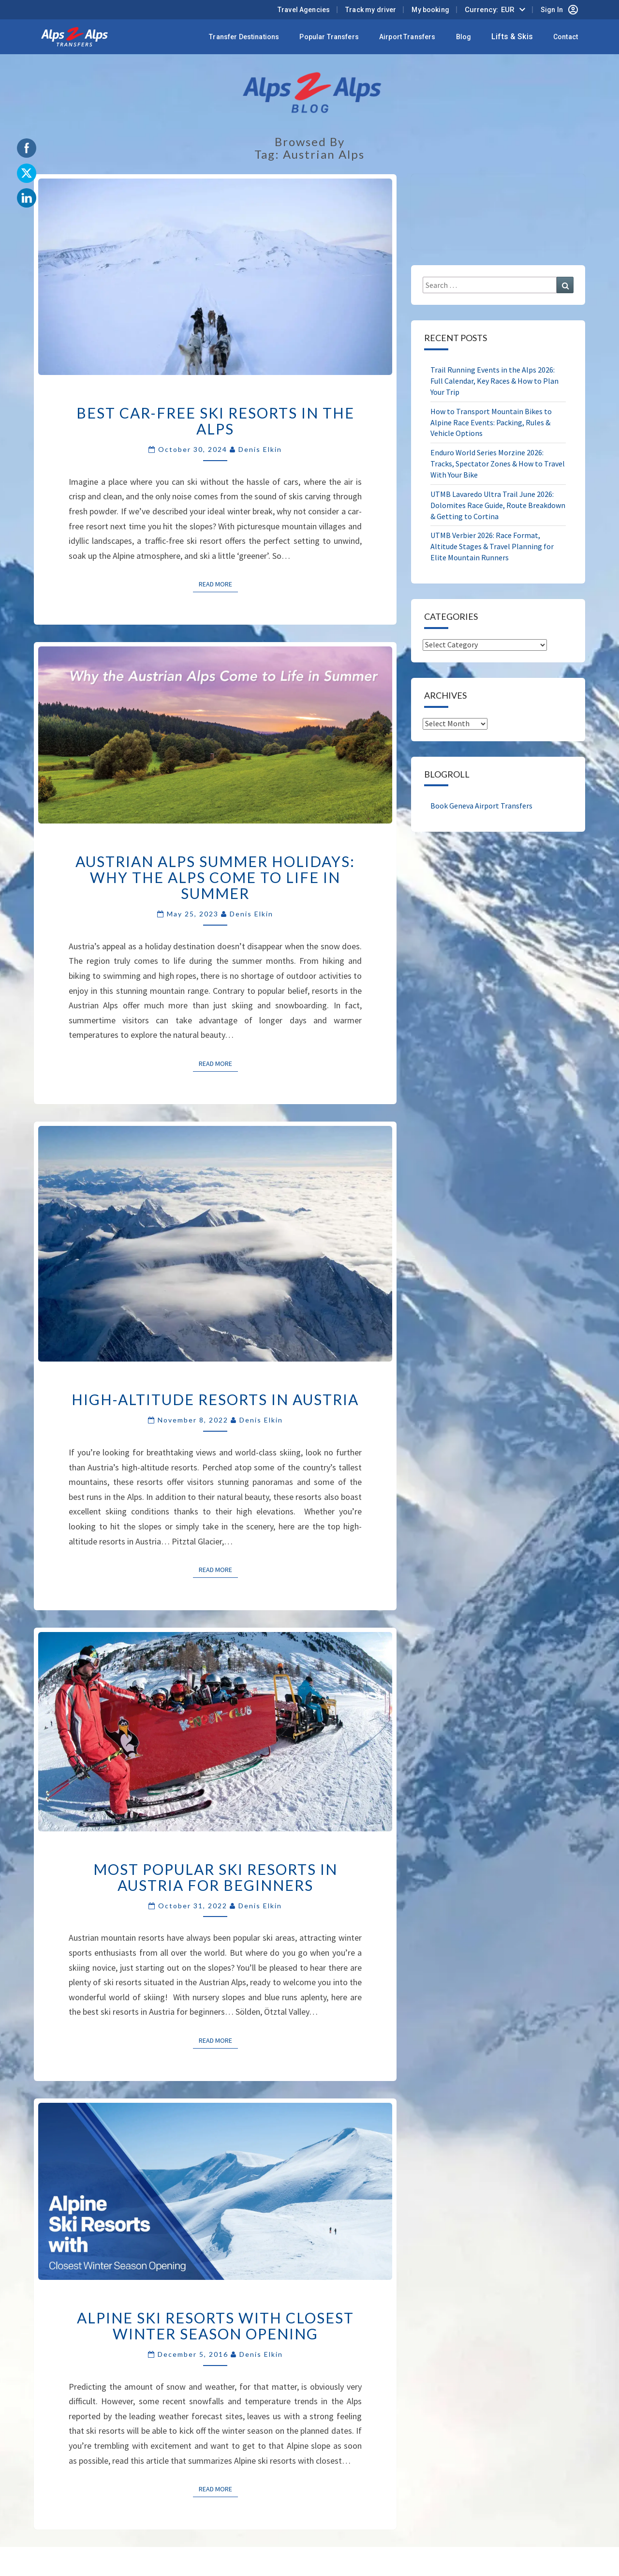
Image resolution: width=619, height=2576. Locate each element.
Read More (218, 583)
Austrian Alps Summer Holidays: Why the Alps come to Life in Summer (215, 877)
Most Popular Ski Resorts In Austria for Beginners (215, 1877)
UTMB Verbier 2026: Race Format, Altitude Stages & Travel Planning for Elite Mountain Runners (492, 546)
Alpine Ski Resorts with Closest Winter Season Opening (215, 2325)
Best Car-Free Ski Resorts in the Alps (215, 420)
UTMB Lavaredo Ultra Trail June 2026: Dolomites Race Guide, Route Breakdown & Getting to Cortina (497, 505)
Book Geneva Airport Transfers (481, 805)
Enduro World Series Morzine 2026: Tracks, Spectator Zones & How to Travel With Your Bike (497, 463)
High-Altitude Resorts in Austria (215, 1399)
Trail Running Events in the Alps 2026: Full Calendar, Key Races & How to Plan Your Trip (494, 381)
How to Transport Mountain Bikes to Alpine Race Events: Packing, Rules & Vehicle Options (491, 422)
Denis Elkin (260, 449)
